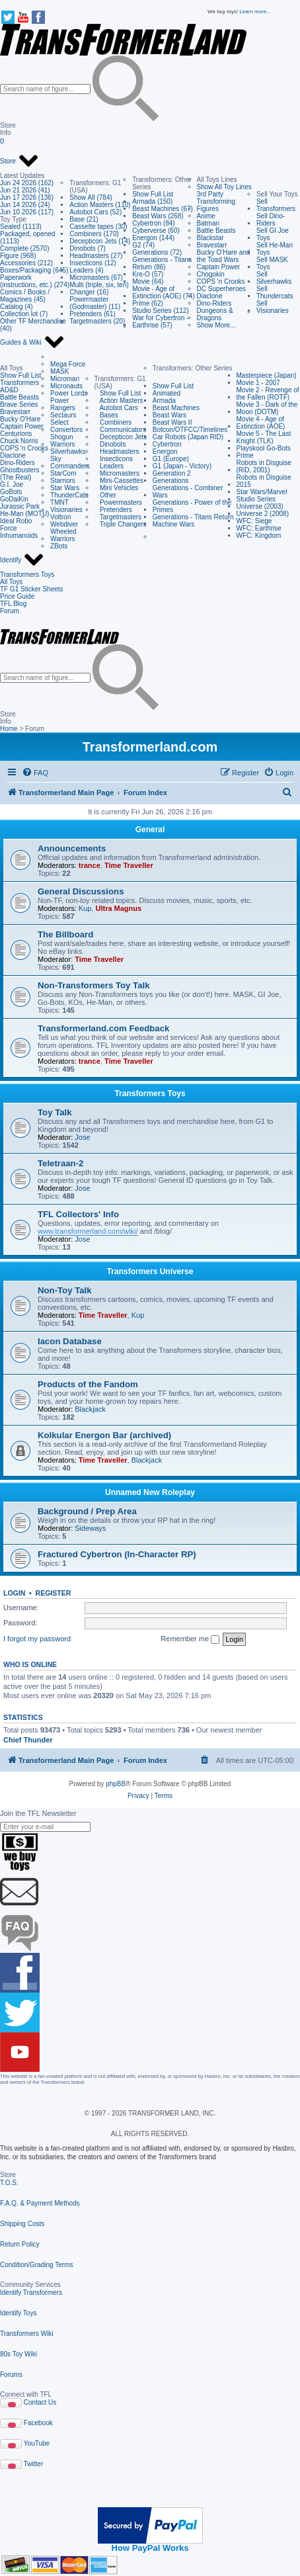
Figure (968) (18, 255)
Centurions (16, 433)
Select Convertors (66, 426)
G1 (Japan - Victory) (182, 466)
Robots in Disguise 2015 (264, 481)
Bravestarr (212, 245)
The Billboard (65, 934)
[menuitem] (35, 773)
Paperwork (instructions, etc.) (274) (34, 281)
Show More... (216, 325)
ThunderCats (69, 495)
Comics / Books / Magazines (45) (25, 295)
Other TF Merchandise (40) (33, 325)
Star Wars (64, 488)
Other (105, 495)
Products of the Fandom (88, 1384)
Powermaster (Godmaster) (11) (94, 303)
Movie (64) (147, 281)
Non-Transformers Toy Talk (94, 985)
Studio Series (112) (160, 310)
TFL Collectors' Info (78, 1214)
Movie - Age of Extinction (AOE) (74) (163, 292)
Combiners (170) (93, 233)
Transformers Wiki (27, 2333)
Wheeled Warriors (63, 535)
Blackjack (90, 1409)
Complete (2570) (24, 248)
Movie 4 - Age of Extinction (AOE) (261, 422)
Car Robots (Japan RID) (188, 437)
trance (89, 865)
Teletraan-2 (60, 1163)
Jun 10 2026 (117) (27, 212)
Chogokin (211, 274)
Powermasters (118, 502)
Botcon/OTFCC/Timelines (190, 429)
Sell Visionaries (272, 307)
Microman (64, 378)
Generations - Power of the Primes (192, 506)
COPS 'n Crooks (221, 281)
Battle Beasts (216, 230)
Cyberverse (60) (156, 230)
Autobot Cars (116, 407)
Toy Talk (55, 1112)
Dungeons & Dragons (215, 314)
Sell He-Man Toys (274, 248)
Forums (11, 2374)
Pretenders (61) (92, 314)
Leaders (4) (86, 270)
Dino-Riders (214, 303)
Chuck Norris (19, 441)
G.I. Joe (11, 484)
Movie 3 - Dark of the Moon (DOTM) (267, 408)
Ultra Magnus (118, 908)
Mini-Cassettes (118, 480)
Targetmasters (118, 517)
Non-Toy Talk (65, 1290)
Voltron (60, 517)
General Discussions (81, 891)
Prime (245, 455)
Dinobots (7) (87, 248)
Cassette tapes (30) (98, 226)
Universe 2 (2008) (263, 513)
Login (14, 1593)
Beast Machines (176, 407)
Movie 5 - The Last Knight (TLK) (264, 437)
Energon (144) (153, 237)
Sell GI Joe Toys (272, 234)
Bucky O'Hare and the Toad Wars (223, 256)
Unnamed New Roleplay (150, 1492)
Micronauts (66, 386)
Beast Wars (169, 415)
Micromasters (116, 473)
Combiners (113, 422)
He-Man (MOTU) (24, 513)
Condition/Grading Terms (36, 2264)
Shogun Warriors (62, 440)
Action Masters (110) (99, 204)
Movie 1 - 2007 (258, 382)
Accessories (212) (26, 263)
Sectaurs (63, 415)
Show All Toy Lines (224, 187)
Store (19, 161)
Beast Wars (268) (157, 216)
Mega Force (67, 364)
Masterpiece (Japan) (267, 375)
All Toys (11, 581)
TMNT (59, 502)
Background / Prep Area (87, 1511)
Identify (22, 560)
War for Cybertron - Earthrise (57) (160, 321)
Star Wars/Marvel (262, 491)
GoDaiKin (14, 499)
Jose (82, 1137)
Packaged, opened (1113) (27, 237)
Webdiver (64, 524)
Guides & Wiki (32, 342)
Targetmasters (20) (97, 321)
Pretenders (113, 509)
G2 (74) (143, 245)
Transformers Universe (150, 1271)
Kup (85, 908)
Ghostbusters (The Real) (19, 473)
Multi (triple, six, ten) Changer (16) (98, 288)
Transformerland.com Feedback (103, 1028)
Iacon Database (70, 1341)
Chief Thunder (28, 1740)
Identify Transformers (31, 2292)
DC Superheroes (221, 288)
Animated (166, 393)
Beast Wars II (172, 422)
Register (53, 1593)
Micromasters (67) (96, 277)
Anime (206, 216)
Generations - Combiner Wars (188, 491)
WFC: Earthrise (259, 528)
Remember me (190, 1639)
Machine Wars (174, 524)
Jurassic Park (20, 506)
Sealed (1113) (21, 226)
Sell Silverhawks (273, 278)
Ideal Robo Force (16, 524)
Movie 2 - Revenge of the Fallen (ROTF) (268, 393)
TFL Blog (13, 603)
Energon (165, 451)
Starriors (62, 480)
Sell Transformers (275, 205)
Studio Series (256, 499)
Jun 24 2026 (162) (27, 183)
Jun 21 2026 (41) (25, 190)
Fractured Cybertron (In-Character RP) (117, 1554)
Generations (170, 480)
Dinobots (110, 444)
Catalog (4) (16, 306)
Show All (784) (90, 197)
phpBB (116, 1783)
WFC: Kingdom (259, 535)
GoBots (11, 491)
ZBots (58, 546)
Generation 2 (172, 473)
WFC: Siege (254, 521)
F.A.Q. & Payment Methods (40, 2203)
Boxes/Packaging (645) (34, 270)
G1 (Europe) (171, 458)
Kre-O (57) (147, 274)
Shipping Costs (22, 2223)
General (150, 829)
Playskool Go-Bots (264, 448)
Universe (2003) (260, 506)
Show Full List (152, 194)
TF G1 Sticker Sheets (31, 589)
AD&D (9, 390)
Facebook (38, 2422)
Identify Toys (18, 2313)
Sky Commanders (70, 462)
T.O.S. (9, 2182)
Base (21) (83, 219)
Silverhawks (67, 451)
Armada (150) (152, 201)
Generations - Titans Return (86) (162, 263)
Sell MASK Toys (272, 263)
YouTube (37, 2443)
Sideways (90, 1528)
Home (9, 728)
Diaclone (210, 296)
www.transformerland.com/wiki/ (88, 1231)
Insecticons (113, 458)
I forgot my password (37, 1639)
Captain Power (219, 267)
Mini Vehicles (116, 488)
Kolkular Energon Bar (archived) (104, 1435)
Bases (106, 415)
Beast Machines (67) (162, 208)
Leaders (109, 466)
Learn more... (255, 12)
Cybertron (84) (153, 223)
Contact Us (40, 2402)
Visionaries (66, 509)
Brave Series (19, 404)
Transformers (19, 382)
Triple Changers (120, 524)
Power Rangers (62, 404)
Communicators (120, 429)
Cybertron (167, 444)
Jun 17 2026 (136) (27, 197)
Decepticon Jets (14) (99, 241)
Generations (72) (157, 252)
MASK (59, 371)
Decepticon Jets (120, 437)
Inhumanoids (19, 535)
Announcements (72, 848)
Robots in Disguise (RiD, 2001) (264, 466)
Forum (9, 611)
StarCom (63, 473)
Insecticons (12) (92, 263)
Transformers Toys (27, 574)
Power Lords (68, 393)
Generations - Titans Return (193, 517)
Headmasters (116, 451)
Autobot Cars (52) (95, 212)
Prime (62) (147, 303)
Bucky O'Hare (20, 419)
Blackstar (210, 237)
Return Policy (19, 2244)
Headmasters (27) (95, 255)
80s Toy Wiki (18, 2354)
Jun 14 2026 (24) (25, 204)
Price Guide (17, 596)
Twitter (33, 2464)
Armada (164, 400)
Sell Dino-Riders (270, 219)
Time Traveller (128, 865)
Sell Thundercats (274, 292)
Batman (208, 223)
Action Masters (118, 400)
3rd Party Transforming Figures (216, 201)
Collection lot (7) (24, 314)
